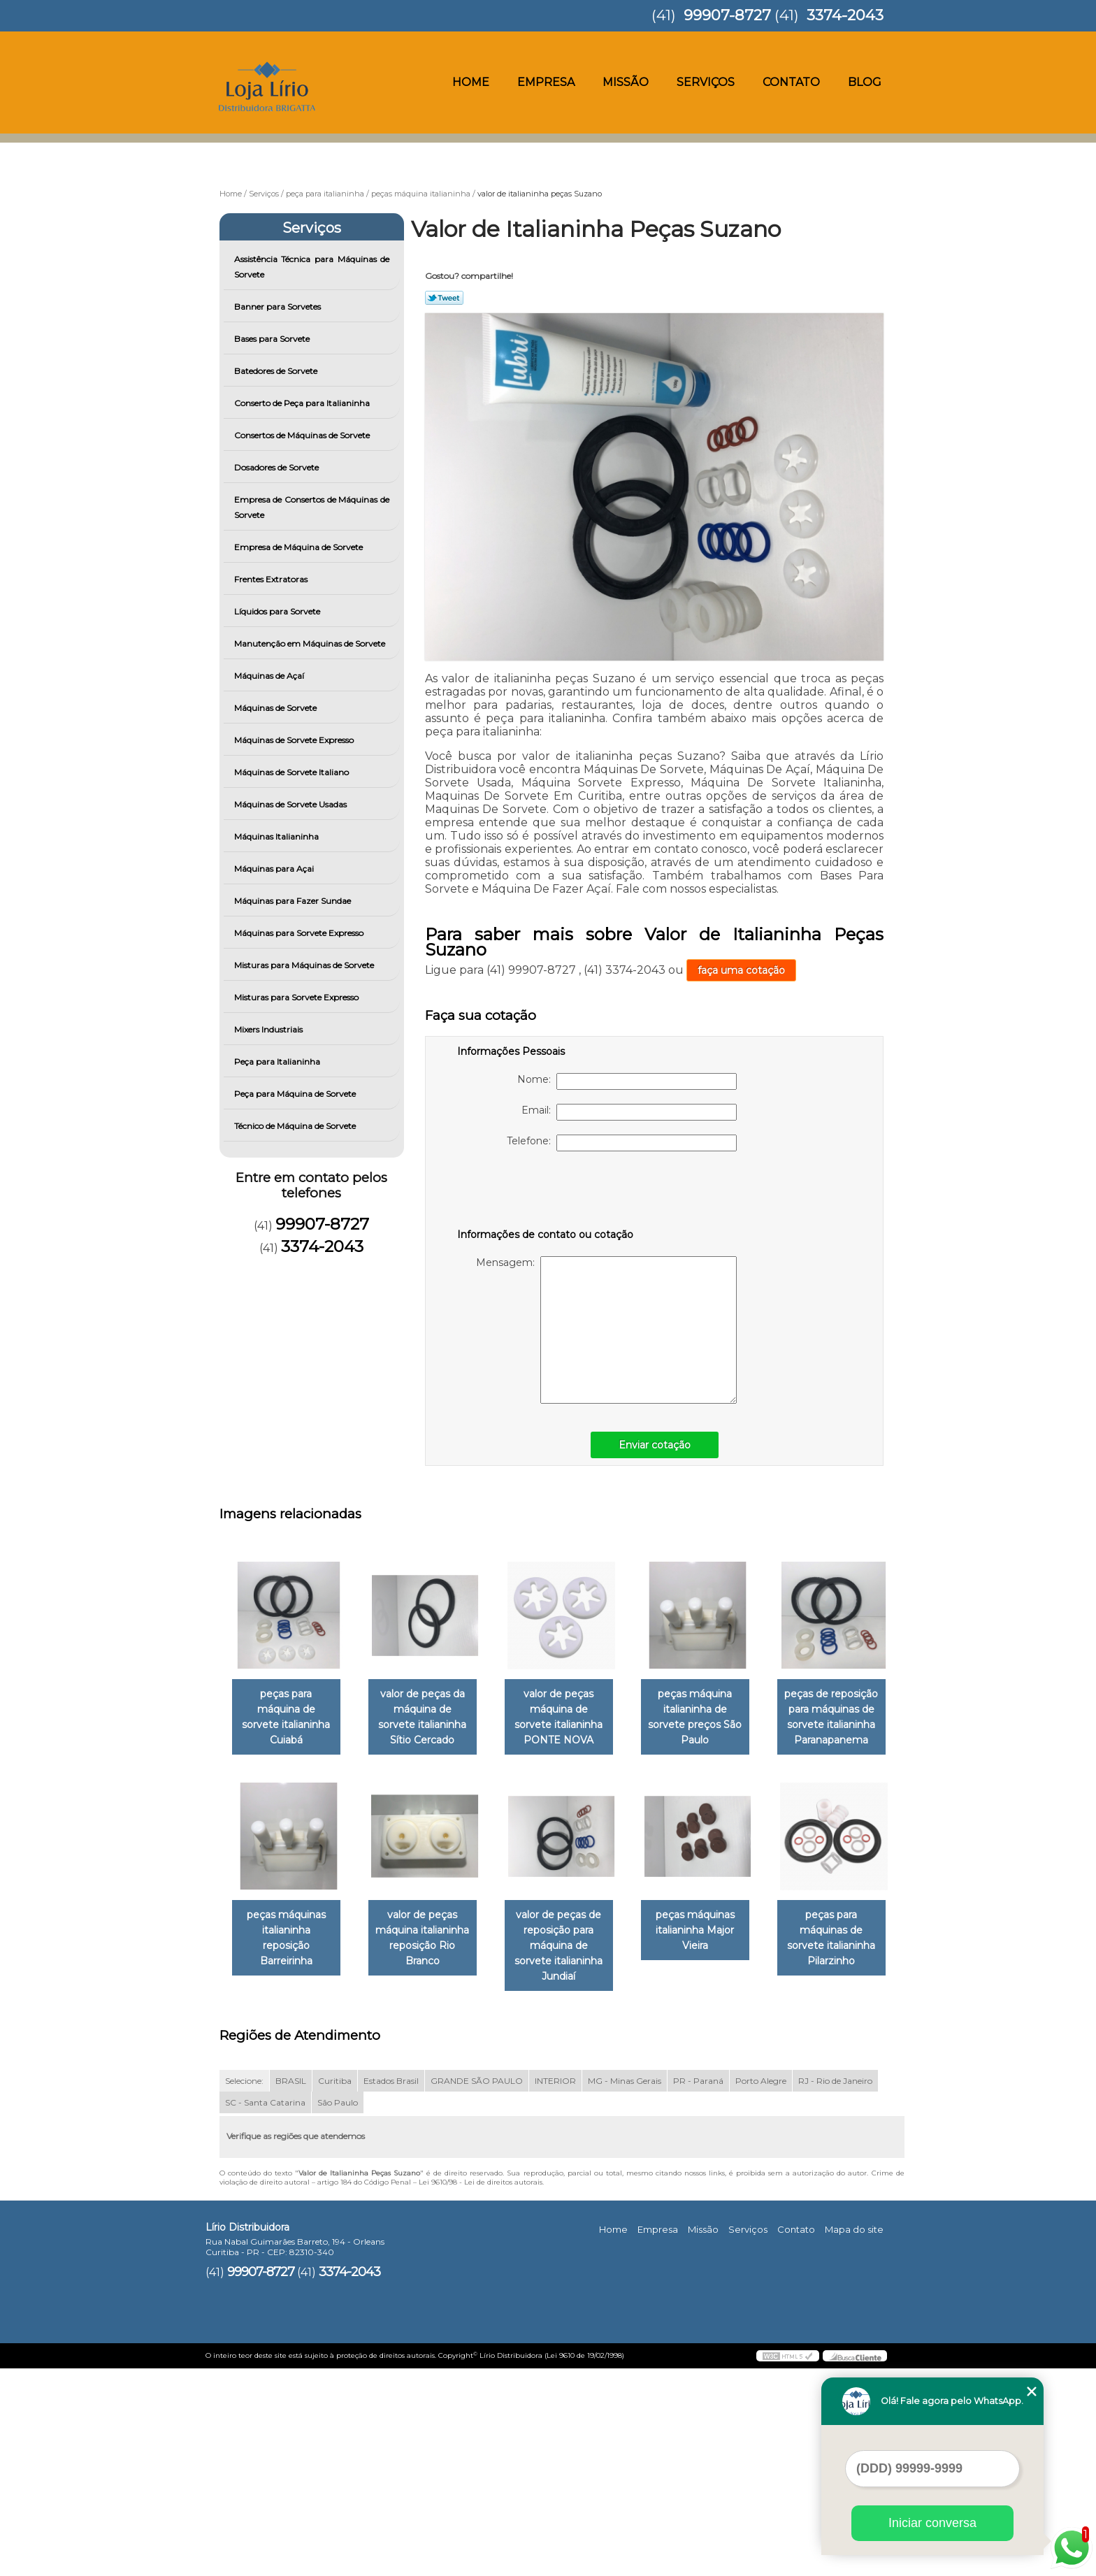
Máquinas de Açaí (270, 675)
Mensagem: (606, 1330)
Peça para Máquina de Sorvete (296, 1093)
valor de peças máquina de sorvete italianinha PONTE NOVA (572, 1717)
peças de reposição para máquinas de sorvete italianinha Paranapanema (289, 1939)
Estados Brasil (391, 2287)
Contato (791, 82)
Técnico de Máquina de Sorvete (296, 1126)
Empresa (546, 82)
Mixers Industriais (269, 1029)
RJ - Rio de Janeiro (835, 2287)
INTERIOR (555, 2287)
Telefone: (622, 1143)
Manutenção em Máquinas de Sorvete (310, 643)
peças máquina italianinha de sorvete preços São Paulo (714, 1717)
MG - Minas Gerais (624, 2287)
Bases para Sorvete (273, 338)
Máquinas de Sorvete (276, 708)
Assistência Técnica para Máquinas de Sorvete (312, 267)
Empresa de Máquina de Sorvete (299, 547)
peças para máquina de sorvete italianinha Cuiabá (289, 1710)
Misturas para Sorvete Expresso (297, 997)
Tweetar (444, 298)
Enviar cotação (655, 1445)
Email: (629, 1112)
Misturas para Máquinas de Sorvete (305, 965)
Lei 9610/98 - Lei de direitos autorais (480, 2389)
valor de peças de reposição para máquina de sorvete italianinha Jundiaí (714, 1939)
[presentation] (546, 1192)
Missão (626, 82)
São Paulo (337, 2309)
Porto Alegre (760, 2287)
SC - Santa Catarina (265, 2309)
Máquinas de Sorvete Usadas (291, 804)
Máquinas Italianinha (277, 836)
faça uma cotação (741, 970)
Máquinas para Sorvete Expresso (300, 933)
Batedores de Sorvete (276, 371)
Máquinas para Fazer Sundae (293, 900)
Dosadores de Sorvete (277, 467)
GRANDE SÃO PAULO (477, 2287)
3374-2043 (845, 15)
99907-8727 (727, 15)
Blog (864, 82)
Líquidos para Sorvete (278, 611)
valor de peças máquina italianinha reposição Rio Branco (572, 1939)
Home (470, 82)
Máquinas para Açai (275, 868)
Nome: (627, 1081)
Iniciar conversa (932, 2523)
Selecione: (244, 2287)
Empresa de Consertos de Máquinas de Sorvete (312, 507)
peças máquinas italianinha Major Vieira (289, 2153)
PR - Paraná (698, 2287)
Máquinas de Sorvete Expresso (295, 740)
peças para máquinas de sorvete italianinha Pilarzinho (431, 2160)
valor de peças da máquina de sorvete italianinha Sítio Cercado (431, 1717)
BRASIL (290, 2287)
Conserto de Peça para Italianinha (303, 403)
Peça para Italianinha (278, 1061)
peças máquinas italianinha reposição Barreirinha (431, 1931)
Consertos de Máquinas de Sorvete (303, 435)
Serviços (706, 82)
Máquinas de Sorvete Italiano (292, 772)
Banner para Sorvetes (278, 306)
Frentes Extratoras (272, 579)
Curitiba (335, 2287)
